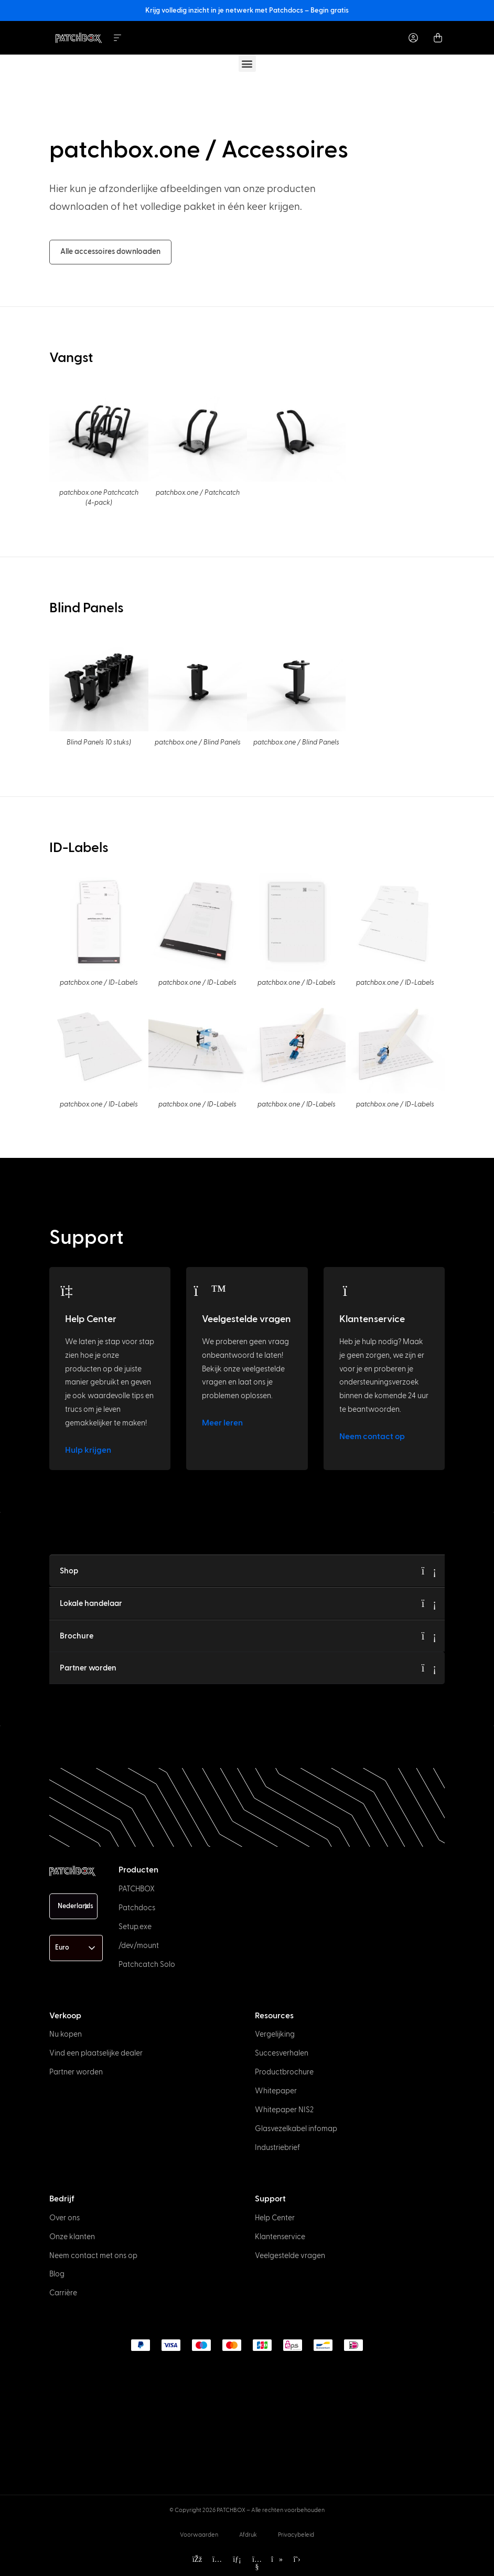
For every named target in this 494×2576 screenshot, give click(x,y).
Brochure (76, 1636)
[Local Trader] (429, 1603)
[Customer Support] (347, 1290)
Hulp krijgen (88, 1450)
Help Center (90, 1319)
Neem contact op (372, 1436)
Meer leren (222, 1423)
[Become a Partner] (429, 1668)
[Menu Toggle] (117, 38)
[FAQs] (210, 1290)
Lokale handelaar (91, 1604)
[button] (247, 63)
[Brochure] (429, 1636)
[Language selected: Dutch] (73, 1906)
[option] (33, 2566)
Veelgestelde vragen (246, 1319)
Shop (69, 1571)
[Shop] (429, 1571)
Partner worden (88, 1668)
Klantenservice (372, 1319)
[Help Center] (73, 1290)
